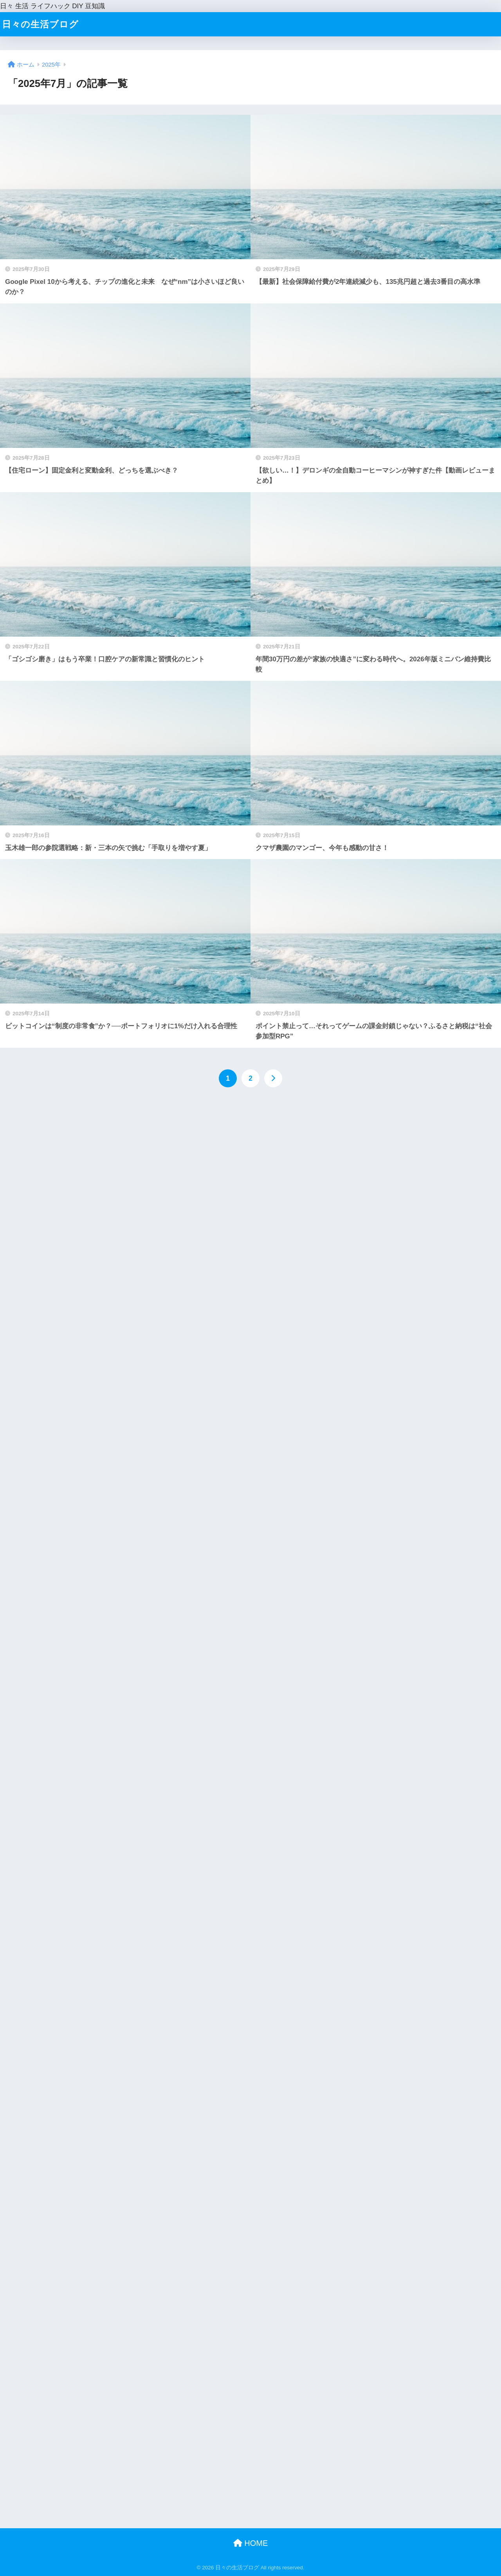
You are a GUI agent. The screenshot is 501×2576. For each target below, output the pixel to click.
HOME (250, 2543)
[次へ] (273, 1078)
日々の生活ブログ (40, 24)
